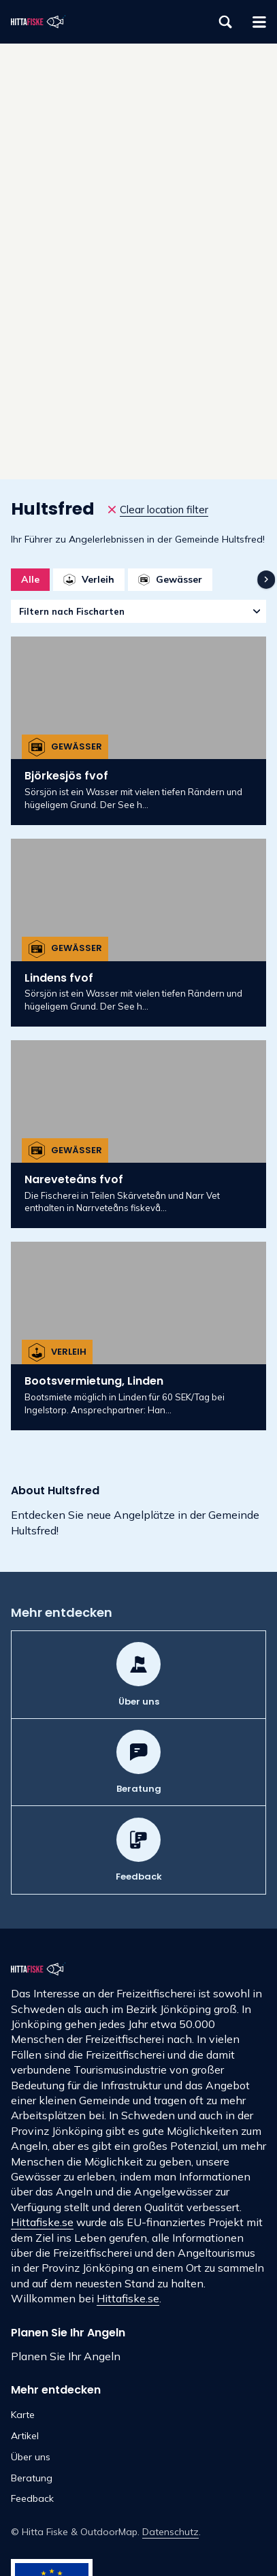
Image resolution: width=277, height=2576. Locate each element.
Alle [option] (30, 579)
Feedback (32, 2498)
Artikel (25, 2436)
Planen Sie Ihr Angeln (65, 2356)
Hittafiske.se (42, 2222)
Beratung (31, 2478)
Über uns (30, 2457)
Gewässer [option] (170, 579)
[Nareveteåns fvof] (138, 1134)
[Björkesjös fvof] (138, 730)
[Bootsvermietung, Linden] (138, 1336)
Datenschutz (170, 2532)
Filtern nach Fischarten (72, 611)
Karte (23, 2415)
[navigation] (266, 579)
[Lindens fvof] (138, 933)
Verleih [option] (88, 579)
